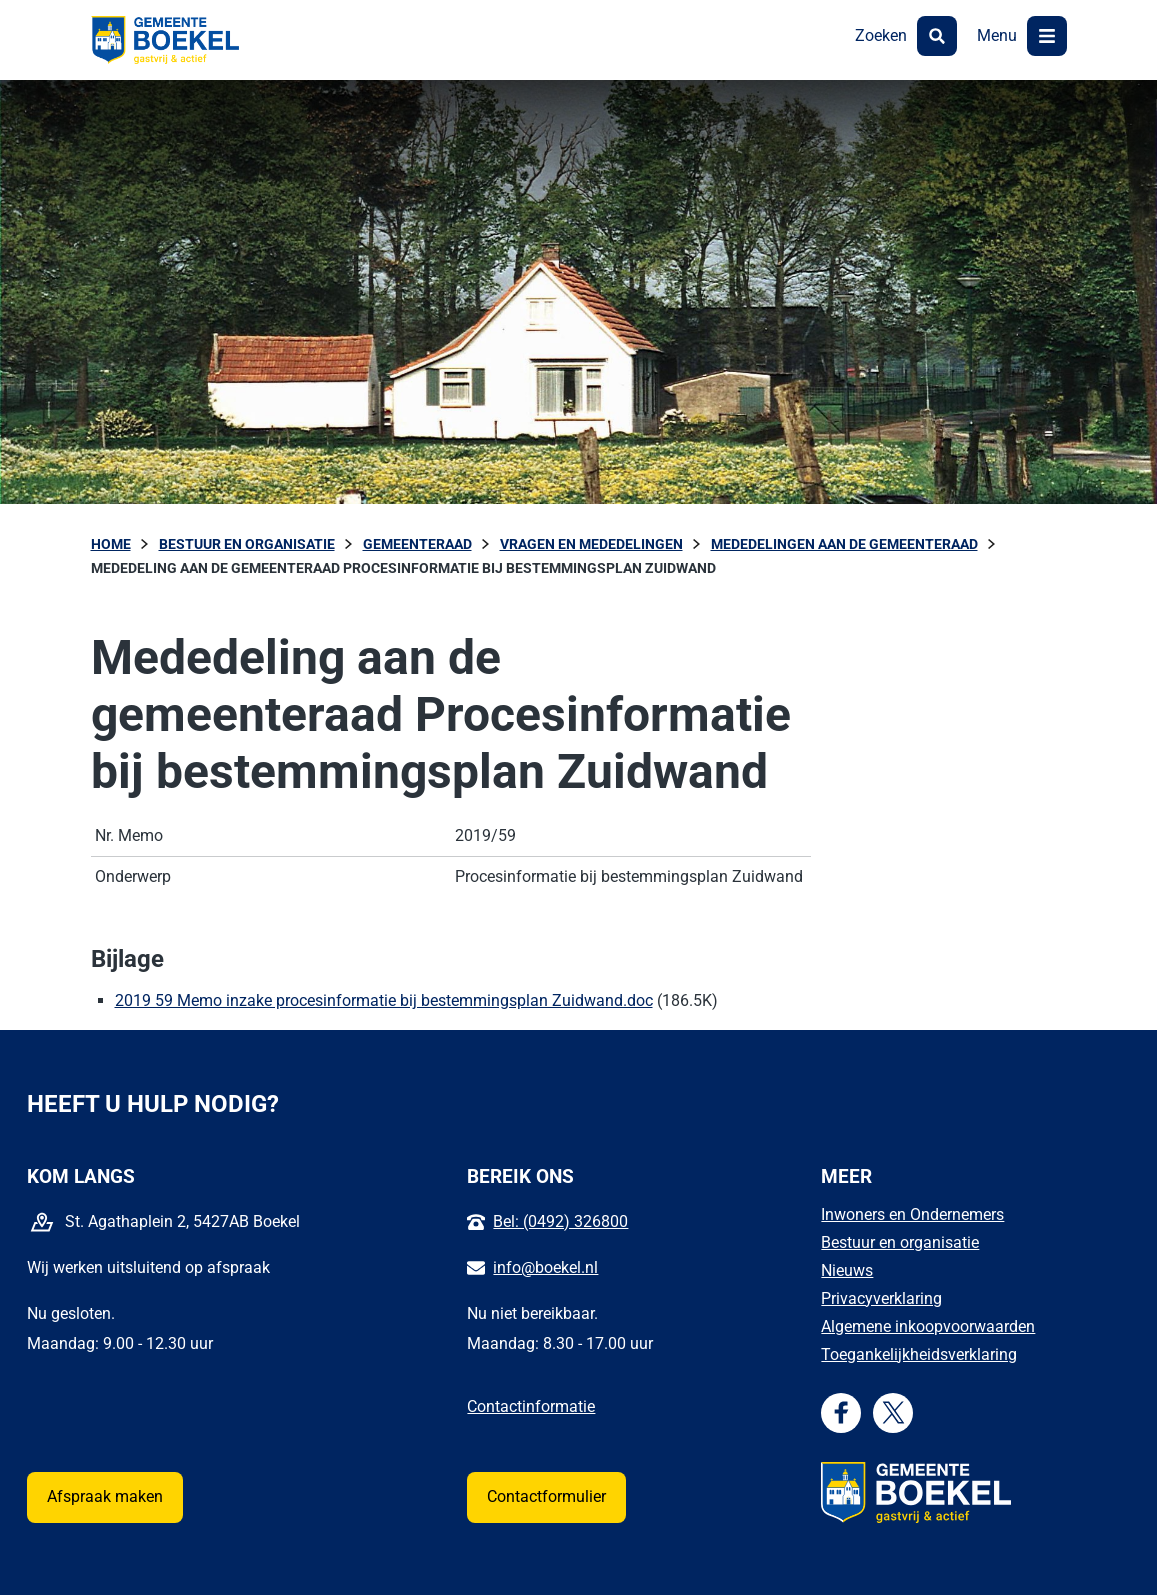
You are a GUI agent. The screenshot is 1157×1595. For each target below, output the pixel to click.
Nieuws (847, 1270)
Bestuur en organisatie (900, 1242)
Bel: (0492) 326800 (560, 1221)
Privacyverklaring (881, 1298)
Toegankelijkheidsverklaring (919, 1354)
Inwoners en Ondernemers (912, 1214)
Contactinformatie (531, 1406)
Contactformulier (546, 1496)
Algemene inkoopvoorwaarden (928, 1326)
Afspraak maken (105, 1496)
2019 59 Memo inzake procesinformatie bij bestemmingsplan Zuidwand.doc (384, 1000)
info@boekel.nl (545, 1267)
